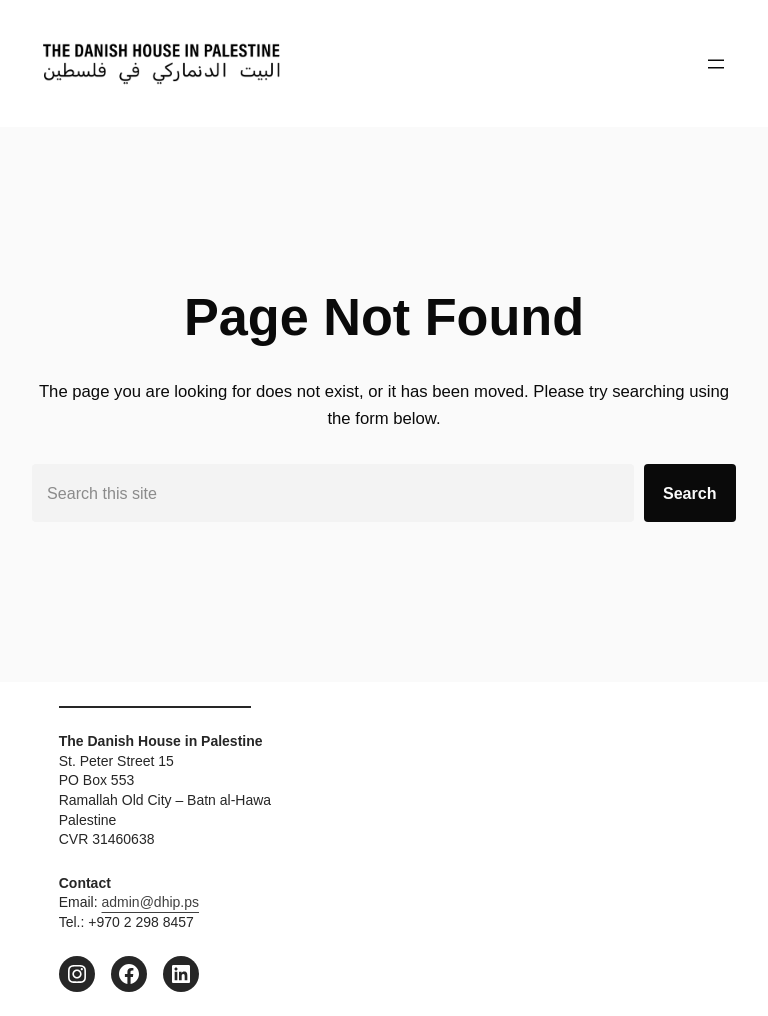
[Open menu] (716, 64)
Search (690, 493)
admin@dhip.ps (151, 902)
